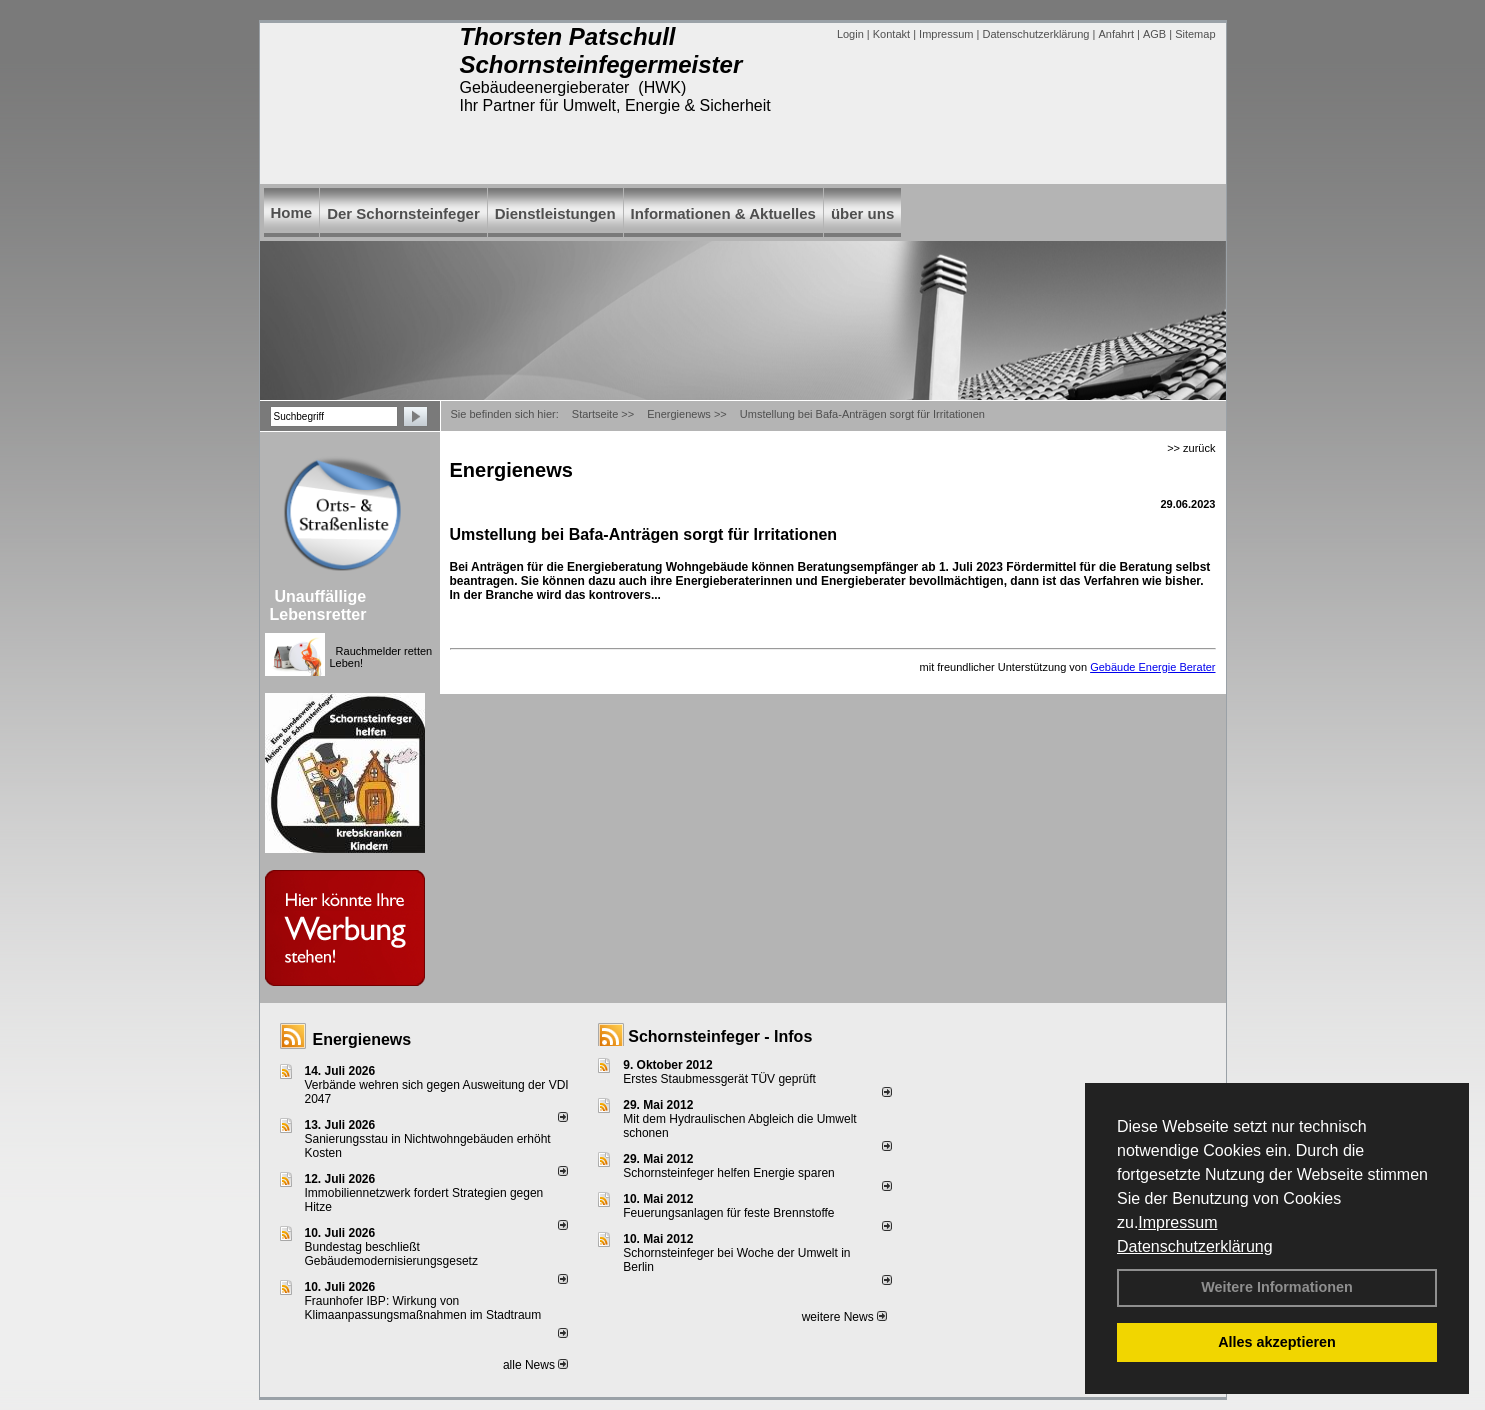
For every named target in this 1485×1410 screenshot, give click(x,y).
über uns (862, 213)
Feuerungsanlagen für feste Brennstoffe (728, 1213)
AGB (1154, 34)
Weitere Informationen (1277, 1287)
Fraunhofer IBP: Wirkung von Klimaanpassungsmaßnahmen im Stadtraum (423, 1308)
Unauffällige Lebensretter (318, 605)
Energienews (362, 1039)
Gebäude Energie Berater (1152, 667)
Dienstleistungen (555, 213)
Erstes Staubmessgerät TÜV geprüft (719, 1079)
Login (850, 34)
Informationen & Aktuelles (723, 213)
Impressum (1177, 1222)
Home (292, 212)
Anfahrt (1115, 34)
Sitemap (1195, 34)
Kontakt (891, 34)
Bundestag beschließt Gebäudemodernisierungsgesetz (391, 1254)
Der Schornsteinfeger (403, 213)
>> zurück (1191, 448)
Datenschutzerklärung (1195, 1246)
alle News (535, 1365)
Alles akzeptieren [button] (1277, 1342)
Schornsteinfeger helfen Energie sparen (728, 1173)
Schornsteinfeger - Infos (720, 1036)
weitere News (844, 1317)
